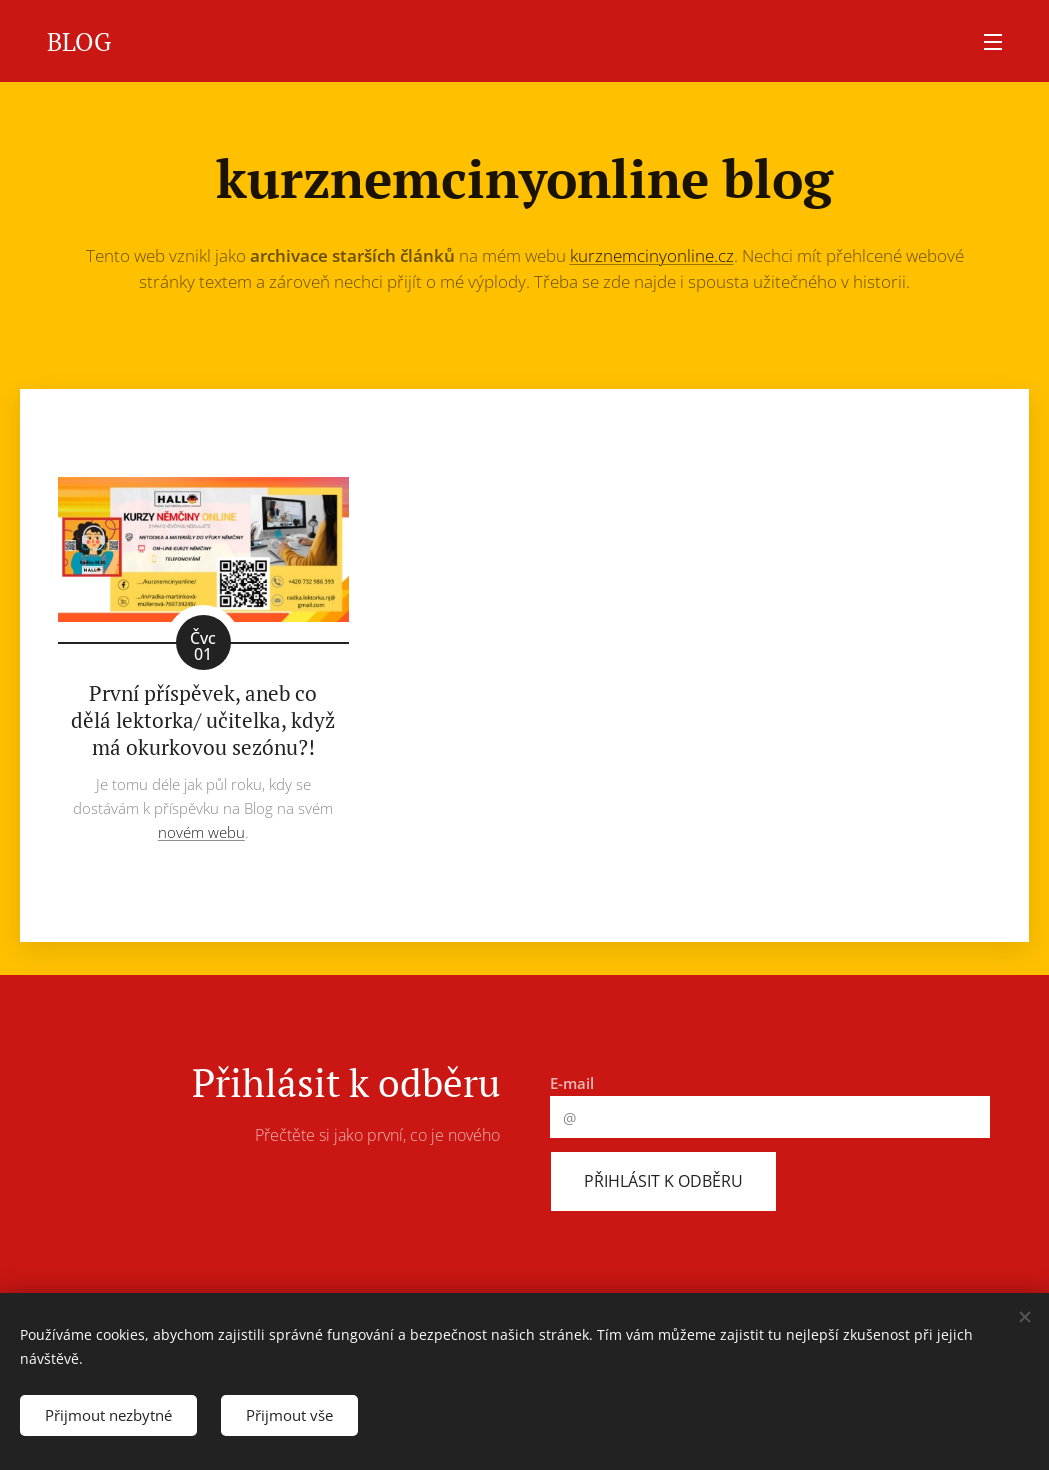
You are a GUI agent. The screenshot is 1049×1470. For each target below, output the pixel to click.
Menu (993, 42)
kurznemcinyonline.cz (652, 255)
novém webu (201, 832)
